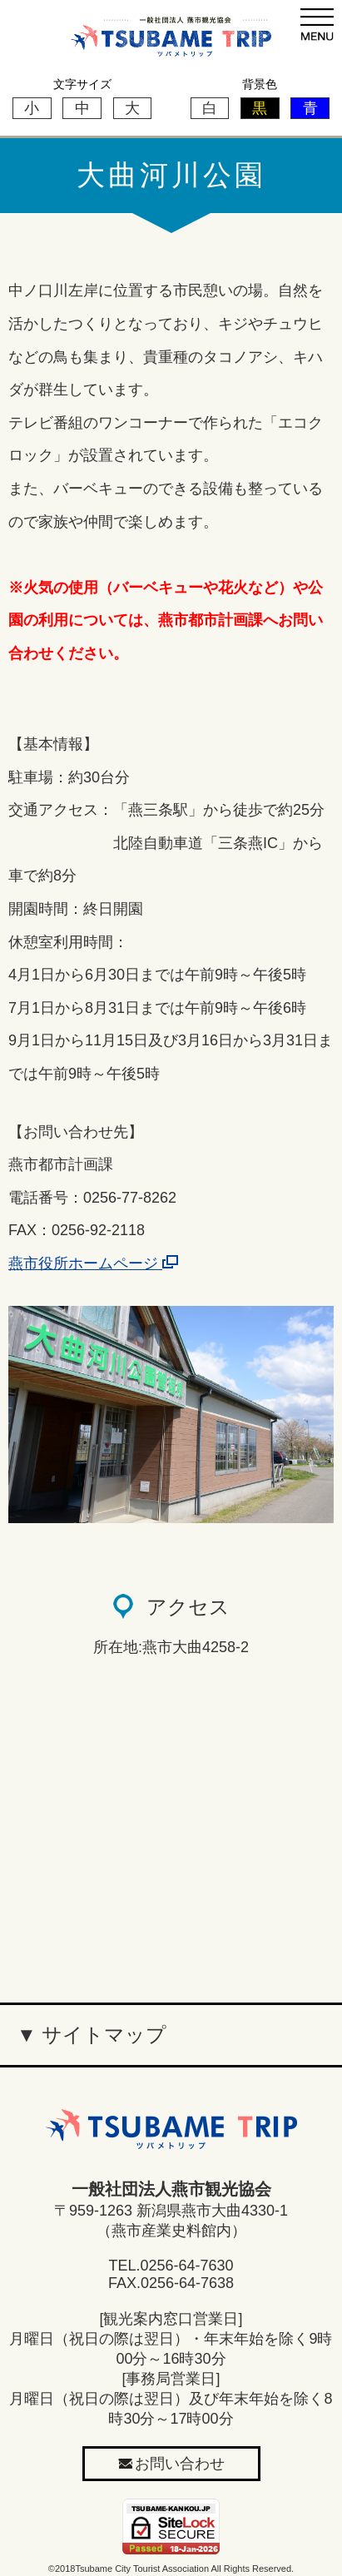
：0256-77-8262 (122, 1197)
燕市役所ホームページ (93, 1263)
